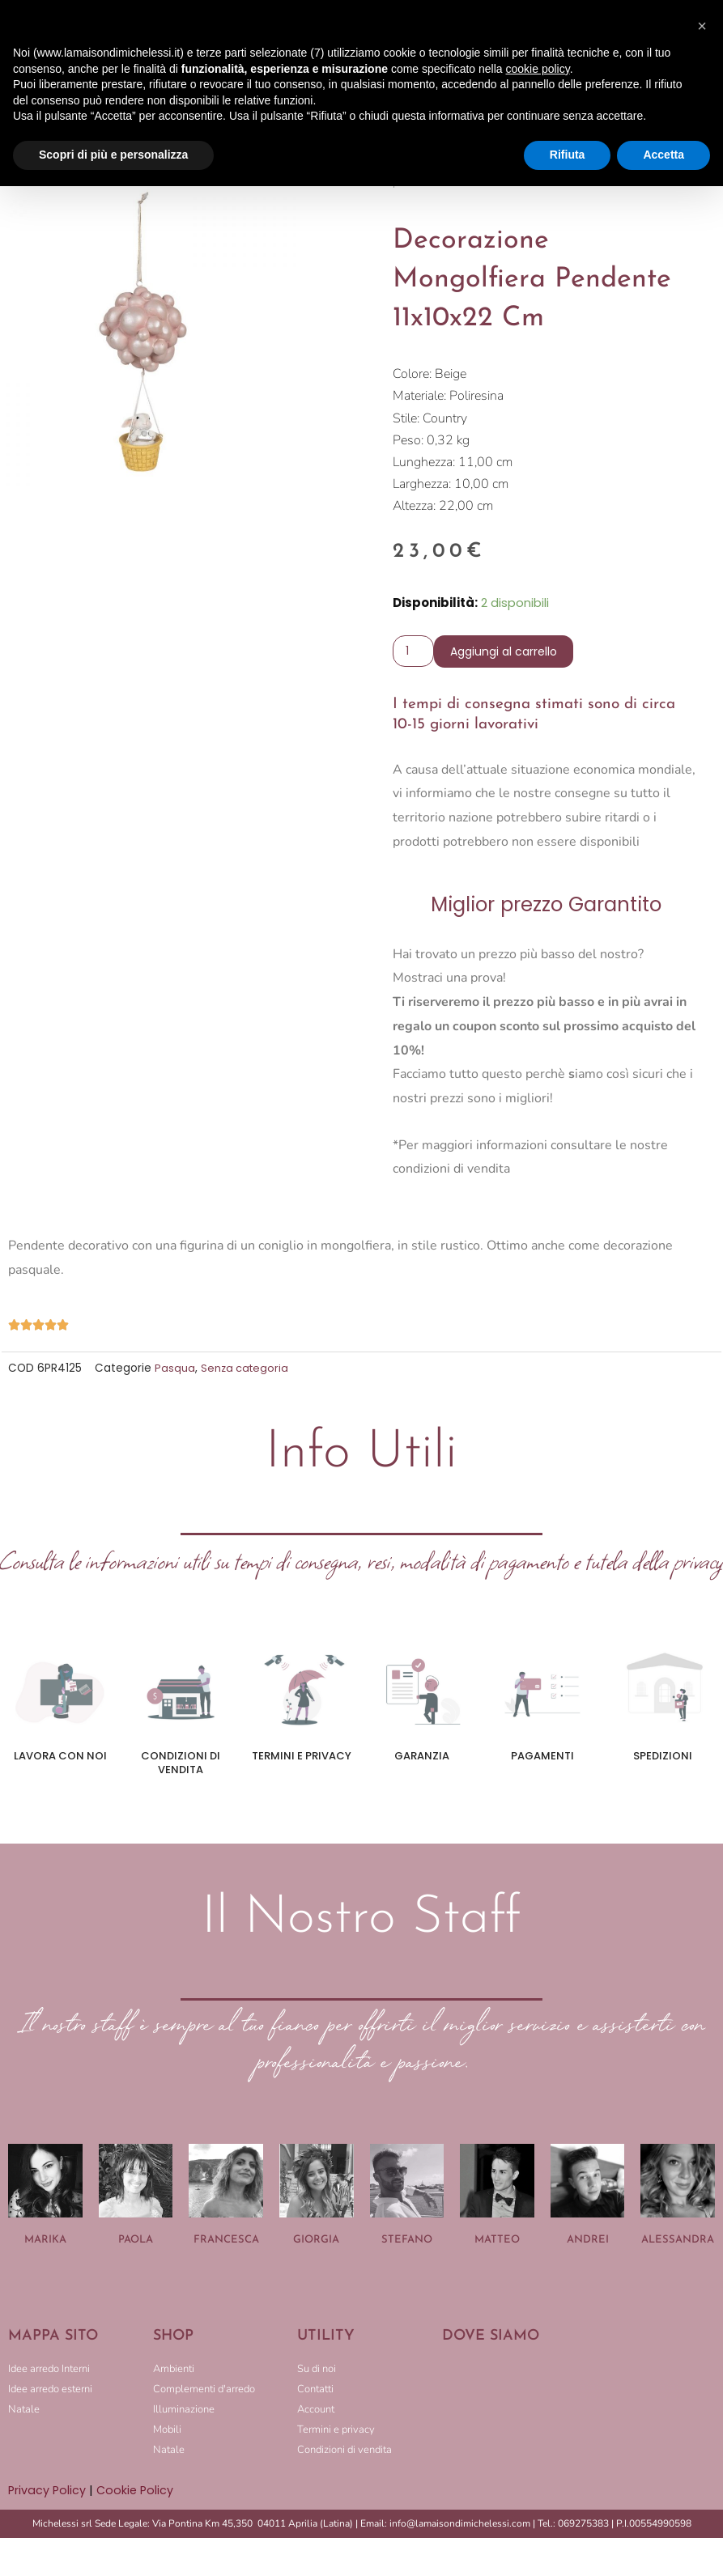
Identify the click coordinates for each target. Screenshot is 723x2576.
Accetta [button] (663, 154)
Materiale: (419, 396)
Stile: (406, 419)
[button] (702, 26)
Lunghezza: (424, 463)
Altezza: (414, 507)
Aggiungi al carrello (506, 653)
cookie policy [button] (538, 68)
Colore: (412, 375)
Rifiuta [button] (567, 154)
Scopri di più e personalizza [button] (113, 154)
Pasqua (175, 1370)
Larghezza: (422, 485)
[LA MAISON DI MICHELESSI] (578, 2414)
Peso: (408, 441)
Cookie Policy (137, 2492)
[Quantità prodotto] (414, 652)
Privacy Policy (47, 2492)
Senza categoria (246, 1370)
